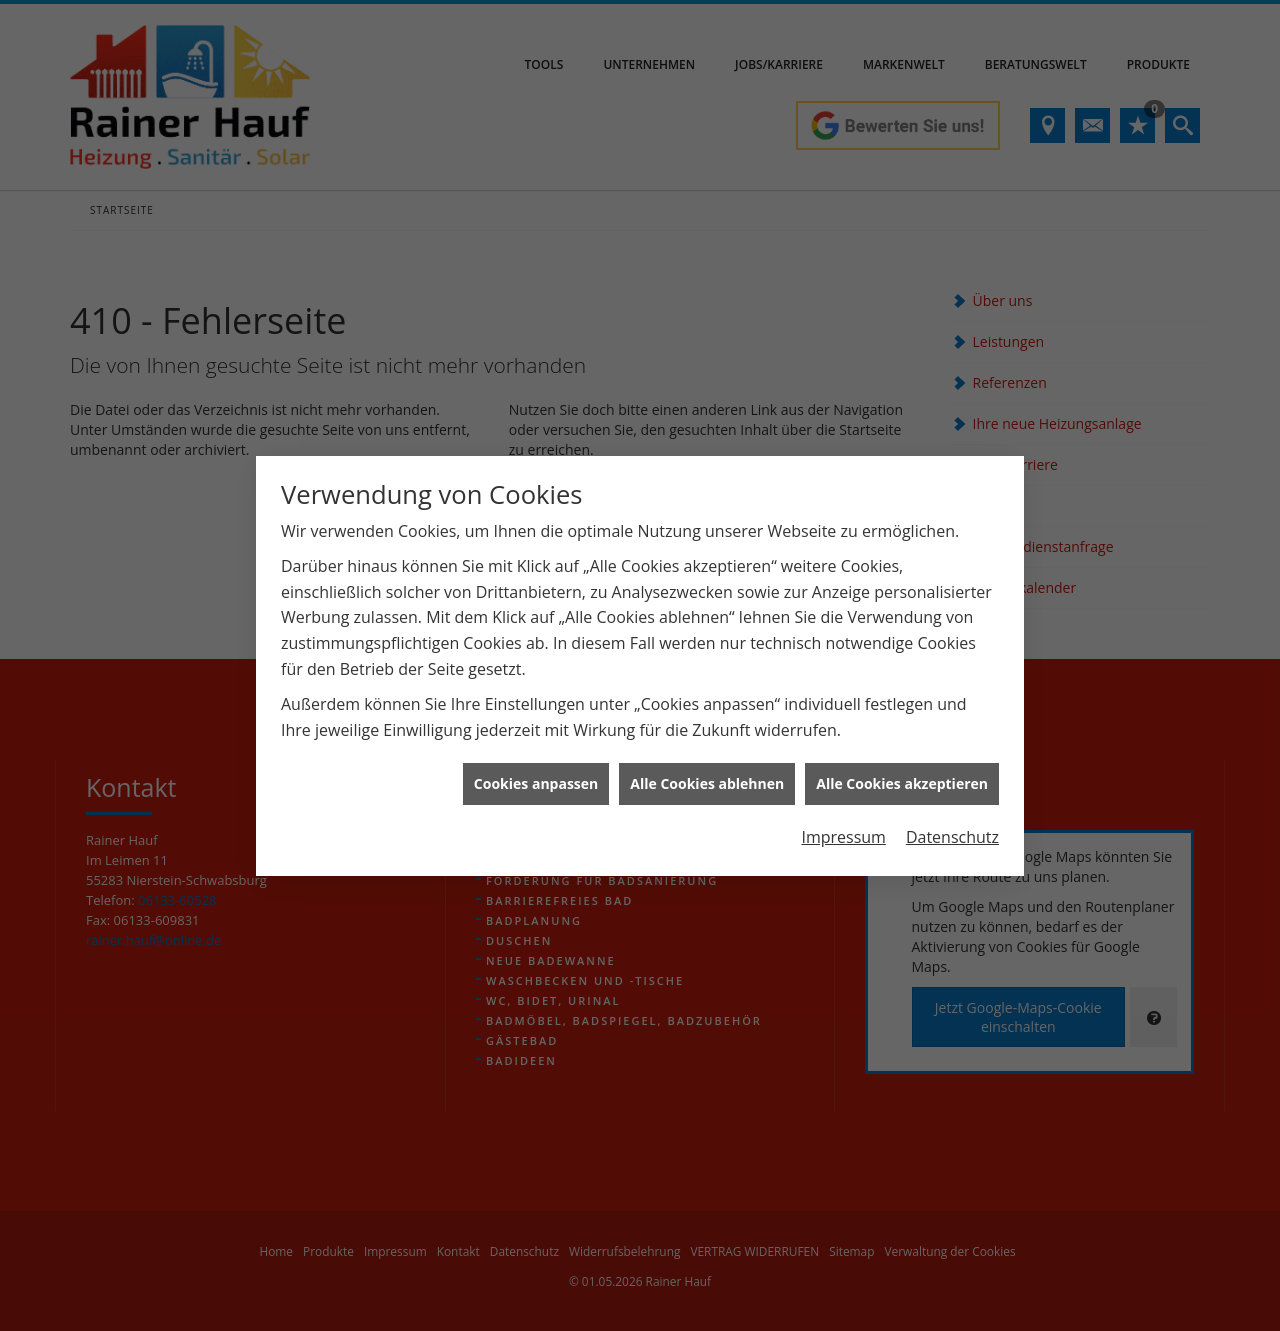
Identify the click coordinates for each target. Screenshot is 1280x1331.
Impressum (843, 820)
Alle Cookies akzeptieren (902, 766)
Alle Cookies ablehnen (707, 766)
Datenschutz (952, 820)
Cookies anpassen (536, 766)
